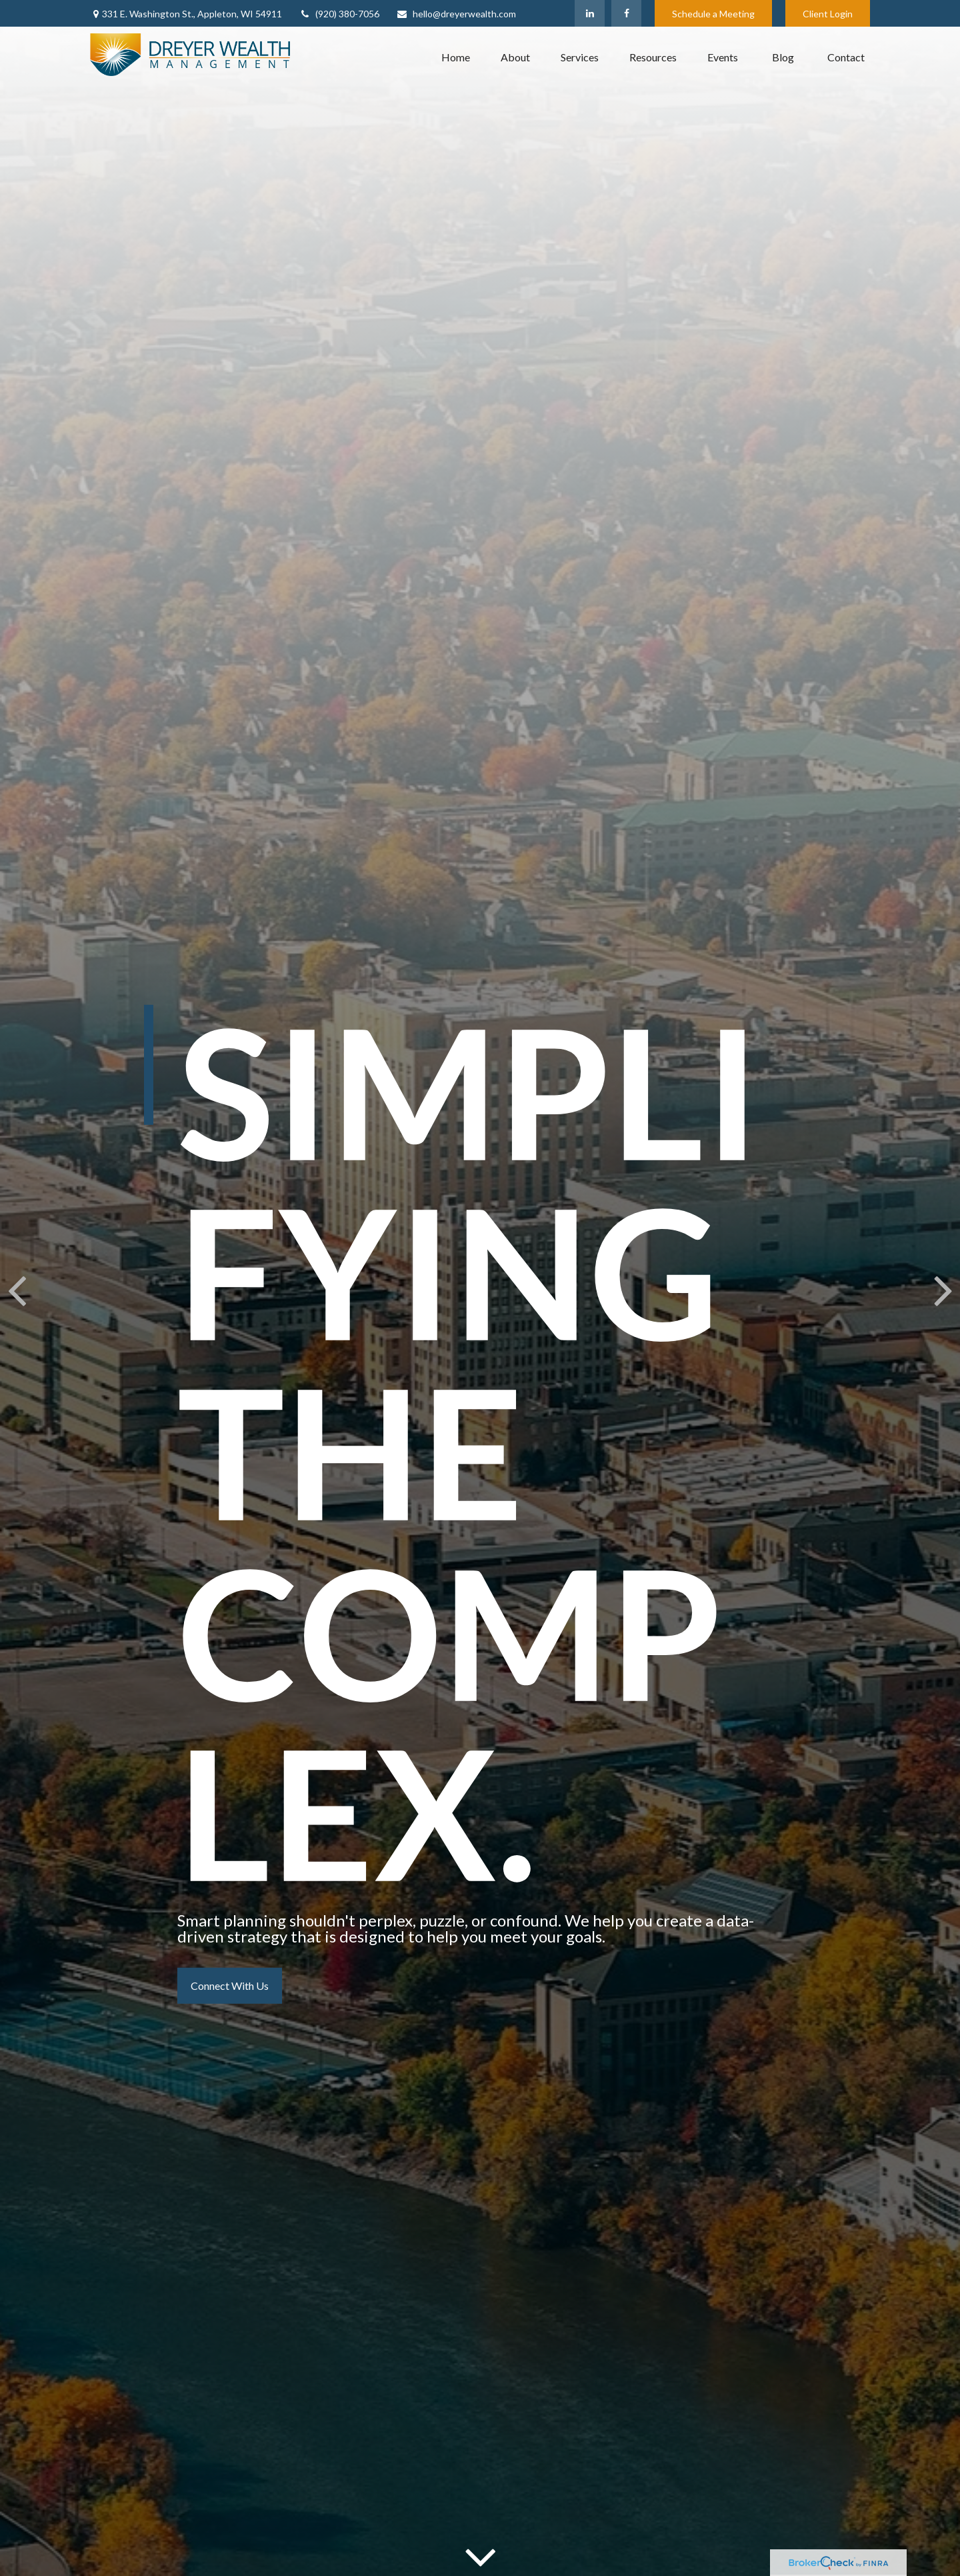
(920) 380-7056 (339, 13)
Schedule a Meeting (713, 13)
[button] (455, 57)
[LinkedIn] (590, 13)
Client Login (828, 13)
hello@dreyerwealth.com (456, 13)
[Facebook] (626, 13)
